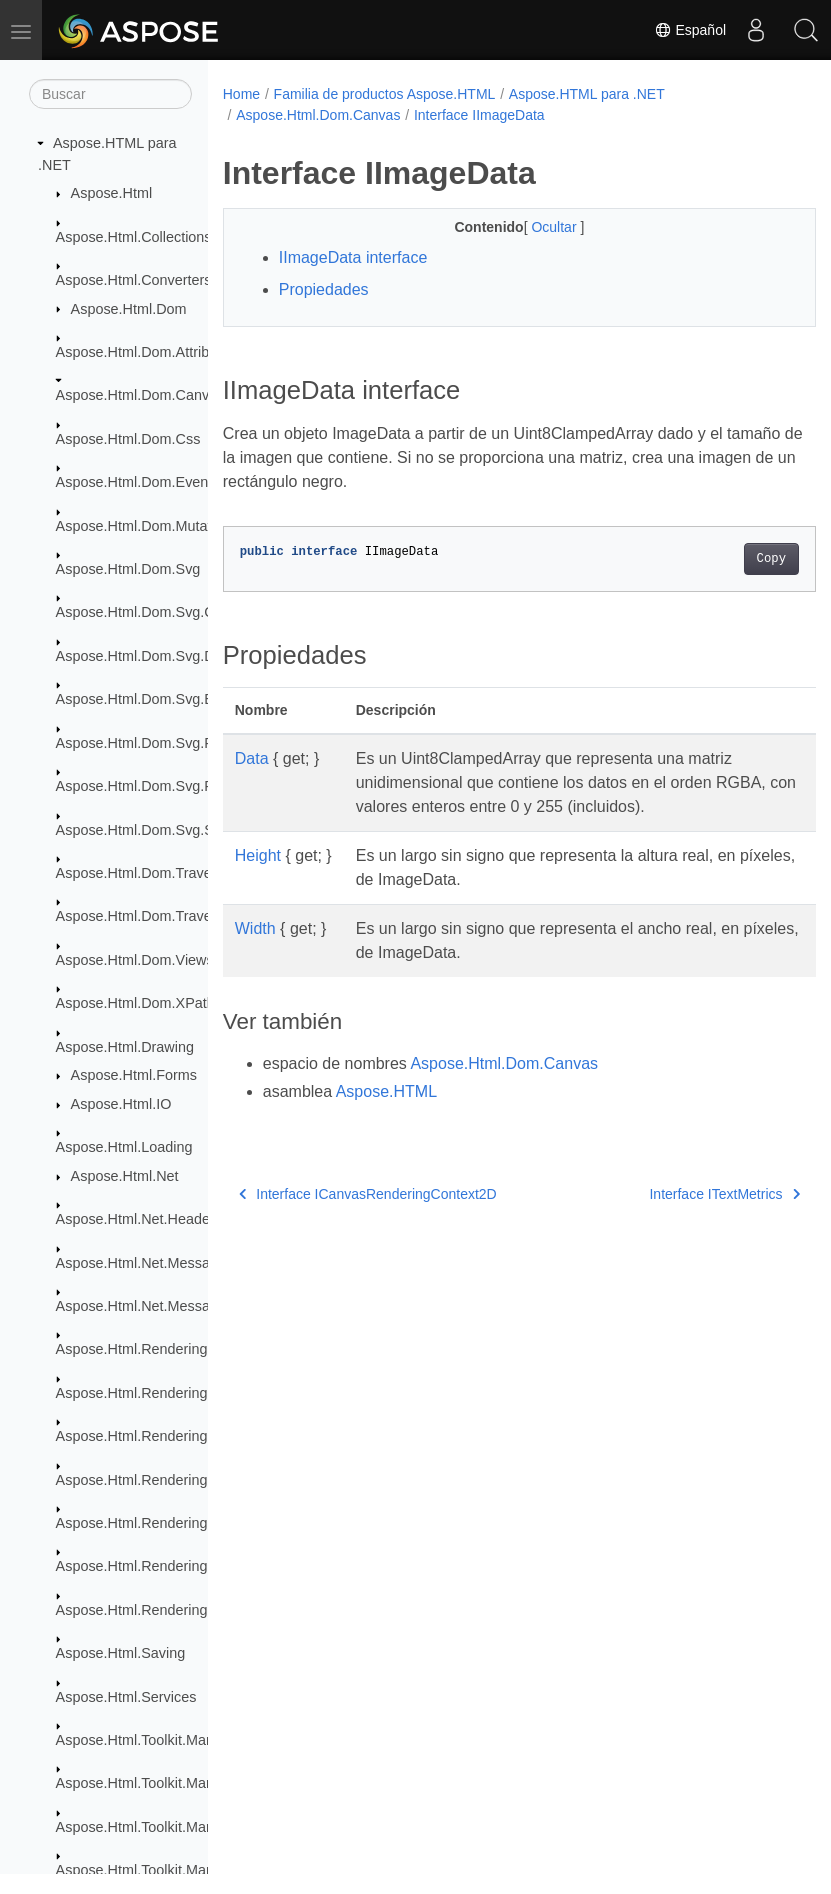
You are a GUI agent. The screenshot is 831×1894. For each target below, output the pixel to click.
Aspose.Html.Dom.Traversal (145, 873)
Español (690, 30)
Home (241, 94)
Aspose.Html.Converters (134, 280)
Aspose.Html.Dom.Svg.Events (152, 699)
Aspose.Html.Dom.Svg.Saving (152, 830)
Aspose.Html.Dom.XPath (135, 1003)
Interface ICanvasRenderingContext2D (368, 1194)
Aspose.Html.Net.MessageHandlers (170, 1306)
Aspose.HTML (386, 1091)
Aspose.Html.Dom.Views (135, 960)
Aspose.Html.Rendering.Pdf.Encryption (181, 1566)
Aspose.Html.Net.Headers (139, 1219)
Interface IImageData (479, 115)
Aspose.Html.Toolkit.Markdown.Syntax (178, 1740)
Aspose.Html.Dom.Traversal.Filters (167, 916)
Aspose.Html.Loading (124, 1147)
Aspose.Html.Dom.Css (128, 439)
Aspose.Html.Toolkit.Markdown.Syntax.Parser (201, 1827)
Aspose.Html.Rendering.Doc (147, 1393)
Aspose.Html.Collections (134, 237)
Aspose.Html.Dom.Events (138, 482)
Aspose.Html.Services (126, 1697)
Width (255, 928)
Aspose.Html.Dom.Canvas (140, 395)
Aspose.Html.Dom (129, 309)
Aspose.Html (112, 193)
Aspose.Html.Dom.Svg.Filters (150, 743)
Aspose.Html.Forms (134, 1075)
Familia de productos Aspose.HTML (385, 94)
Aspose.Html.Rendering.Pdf (145, 1523)
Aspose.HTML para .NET (587, 94)
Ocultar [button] (534, 227)
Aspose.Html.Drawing (125, 1047)
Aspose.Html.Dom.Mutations (147, 526)
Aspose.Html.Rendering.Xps (146, 1610)
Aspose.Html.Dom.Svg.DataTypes (165, 656)
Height (258, 855)
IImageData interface (353, 257)
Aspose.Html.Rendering (132, 1349)
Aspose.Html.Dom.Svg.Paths (149, 786)
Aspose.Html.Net (125, 1176)
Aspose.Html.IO (121, 1104)
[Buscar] (110, 94)
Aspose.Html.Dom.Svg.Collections (165, 612)
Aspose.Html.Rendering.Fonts (152, 1436)
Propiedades (324, 289)
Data (252, 758)
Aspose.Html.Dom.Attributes (146, 352)
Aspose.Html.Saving (121, 1653)
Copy (729, 559)
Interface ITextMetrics (682, 1194)
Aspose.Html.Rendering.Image (154, 1480)
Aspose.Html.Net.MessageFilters (161, 1263)
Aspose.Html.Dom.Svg (128, 569)
